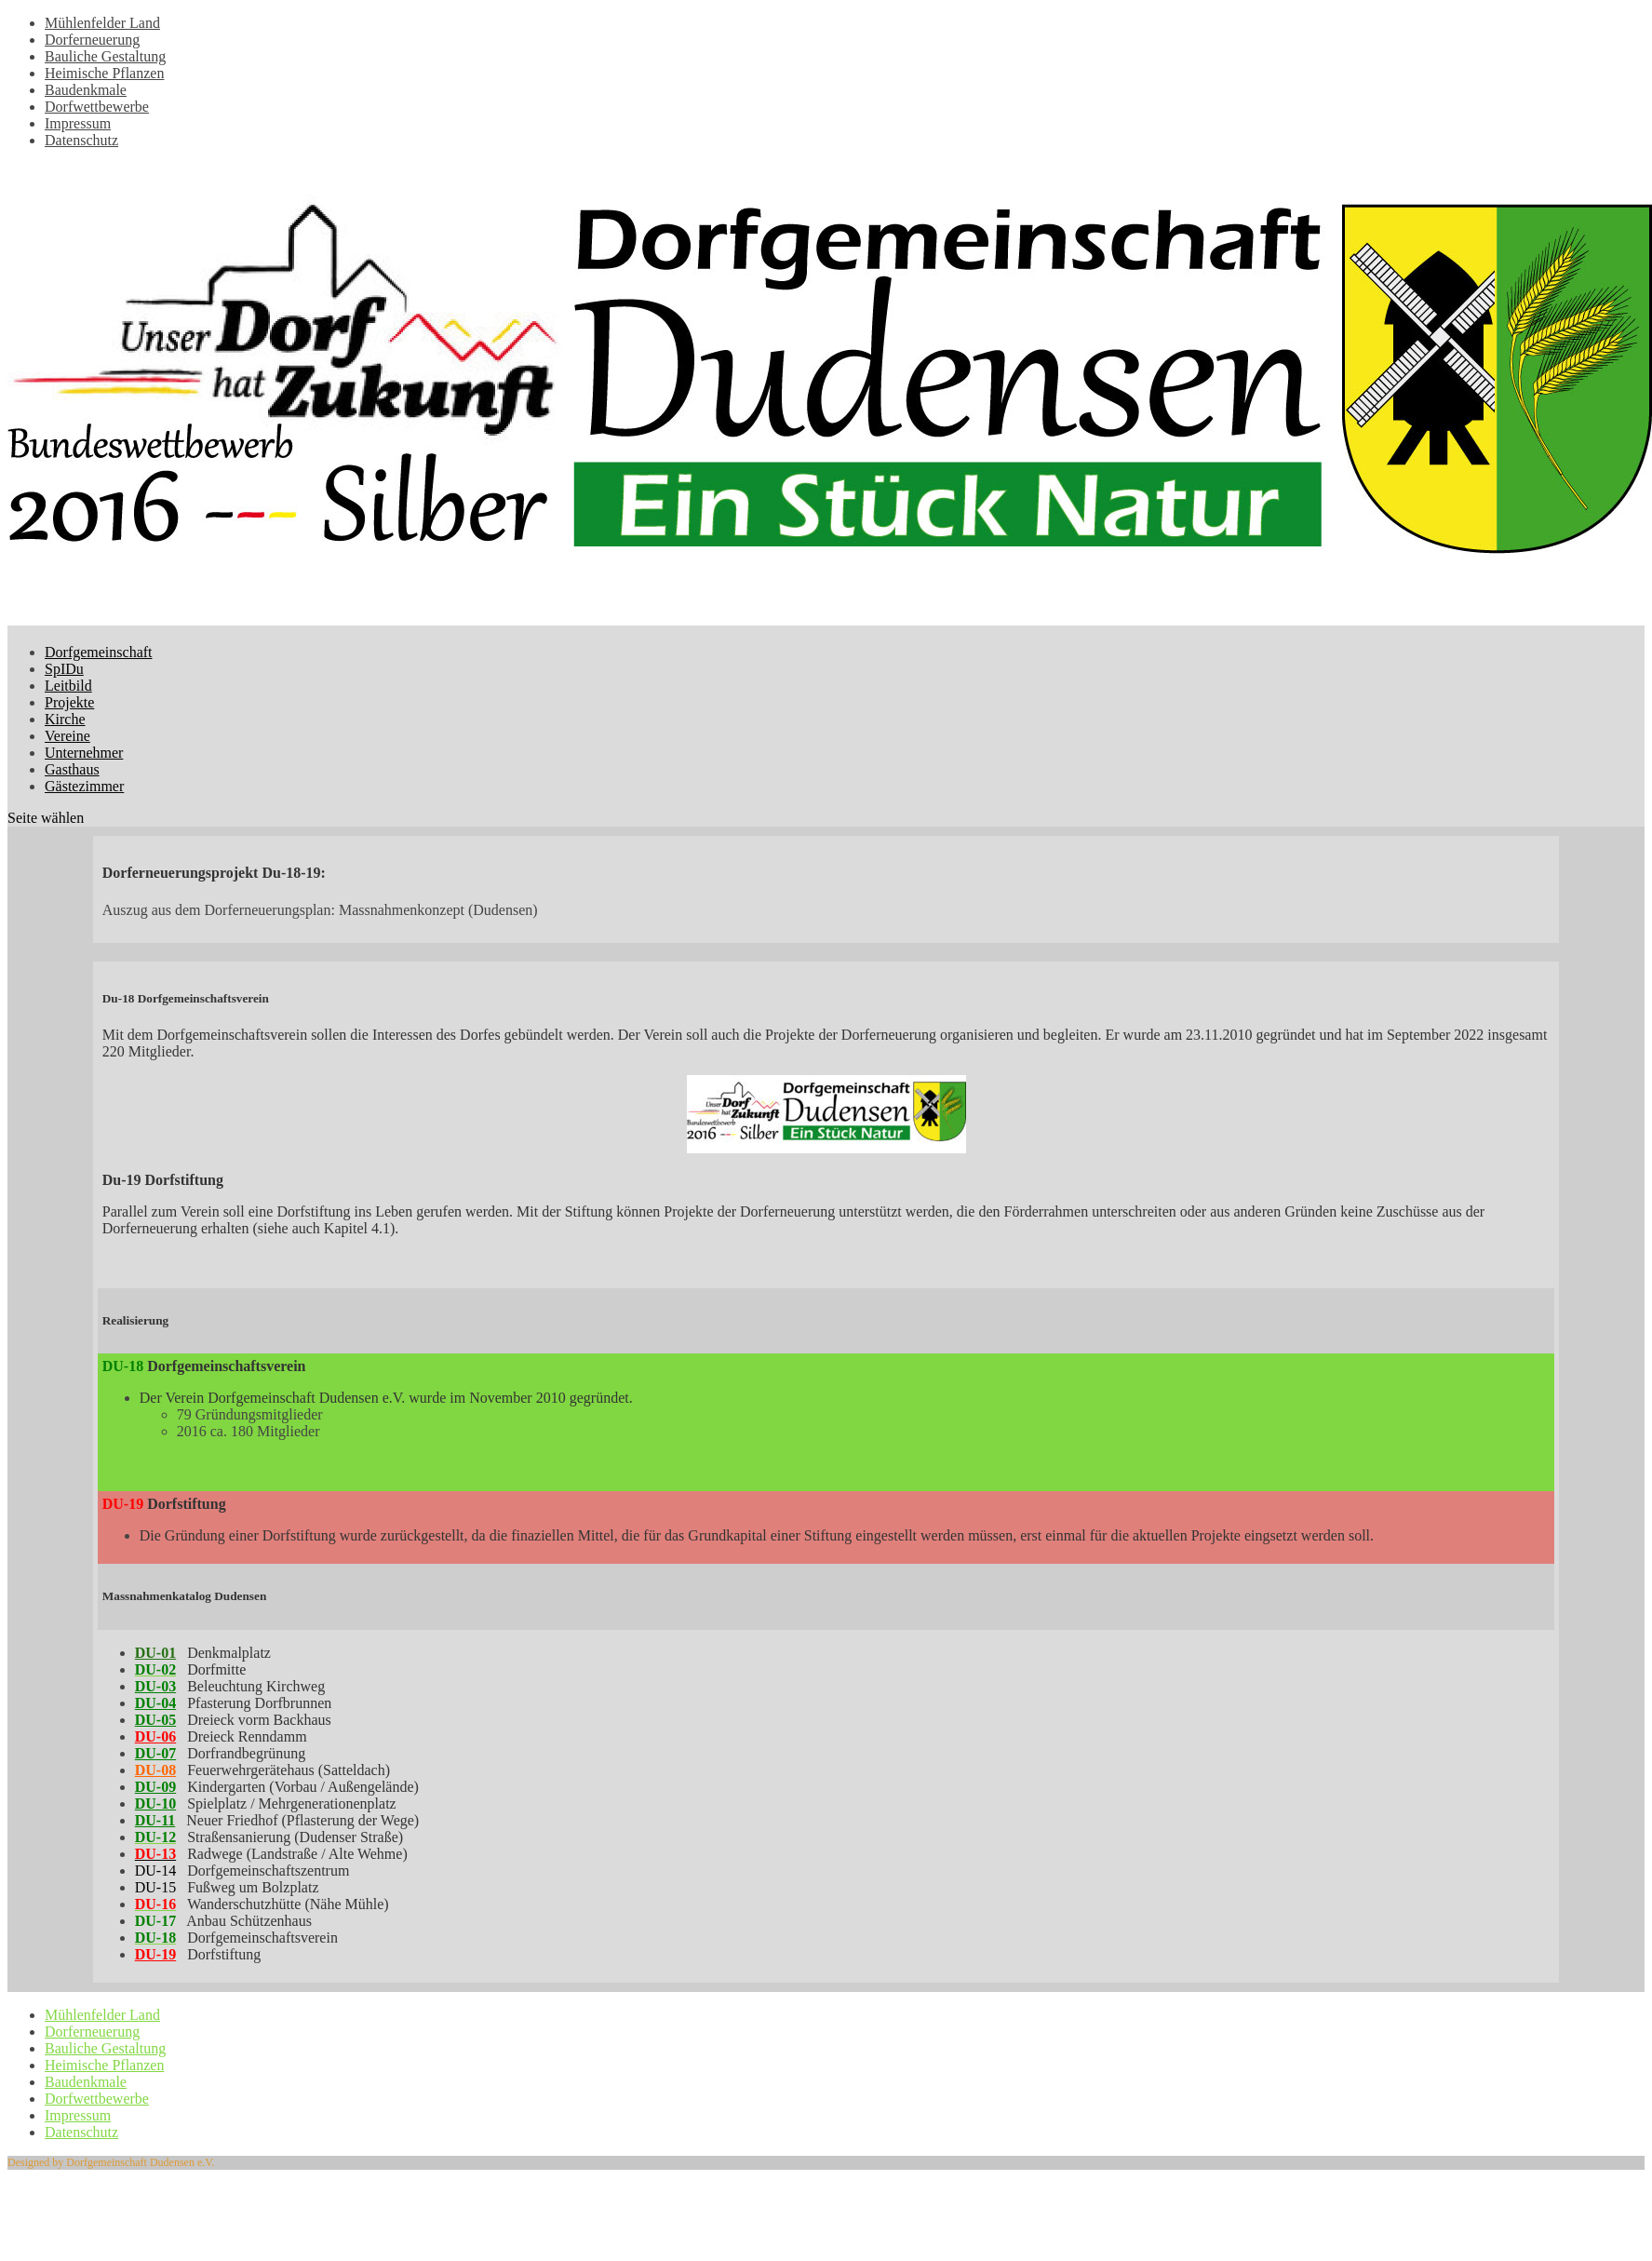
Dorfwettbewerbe (97, 106)
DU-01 (155, 1653)
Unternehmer (84, 752)
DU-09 (155, 1787)
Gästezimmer (84, 786)
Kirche (65, 719)
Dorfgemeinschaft (99, 652)
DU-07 (155, 1753)
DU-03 (155, 1686)
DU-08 (155, 1770)
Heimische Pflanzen (104, 73)
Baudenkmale (86, 90)
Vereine (67, 736)
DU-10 (155, 1803)
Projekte (69, 702)
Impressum (78, 123)
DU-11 (155, 1820)
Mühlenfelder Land (102, 23)
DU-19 (155, 1954)
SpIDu (64, 669)
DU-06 (155, 1736)
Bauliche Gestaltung (105, 56)
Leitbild (68, 685)
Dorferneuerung (92, 39)
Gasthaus (72, 769)
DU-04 (155, 1703)
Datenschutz (81, 140)
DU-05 (155, 1720)
